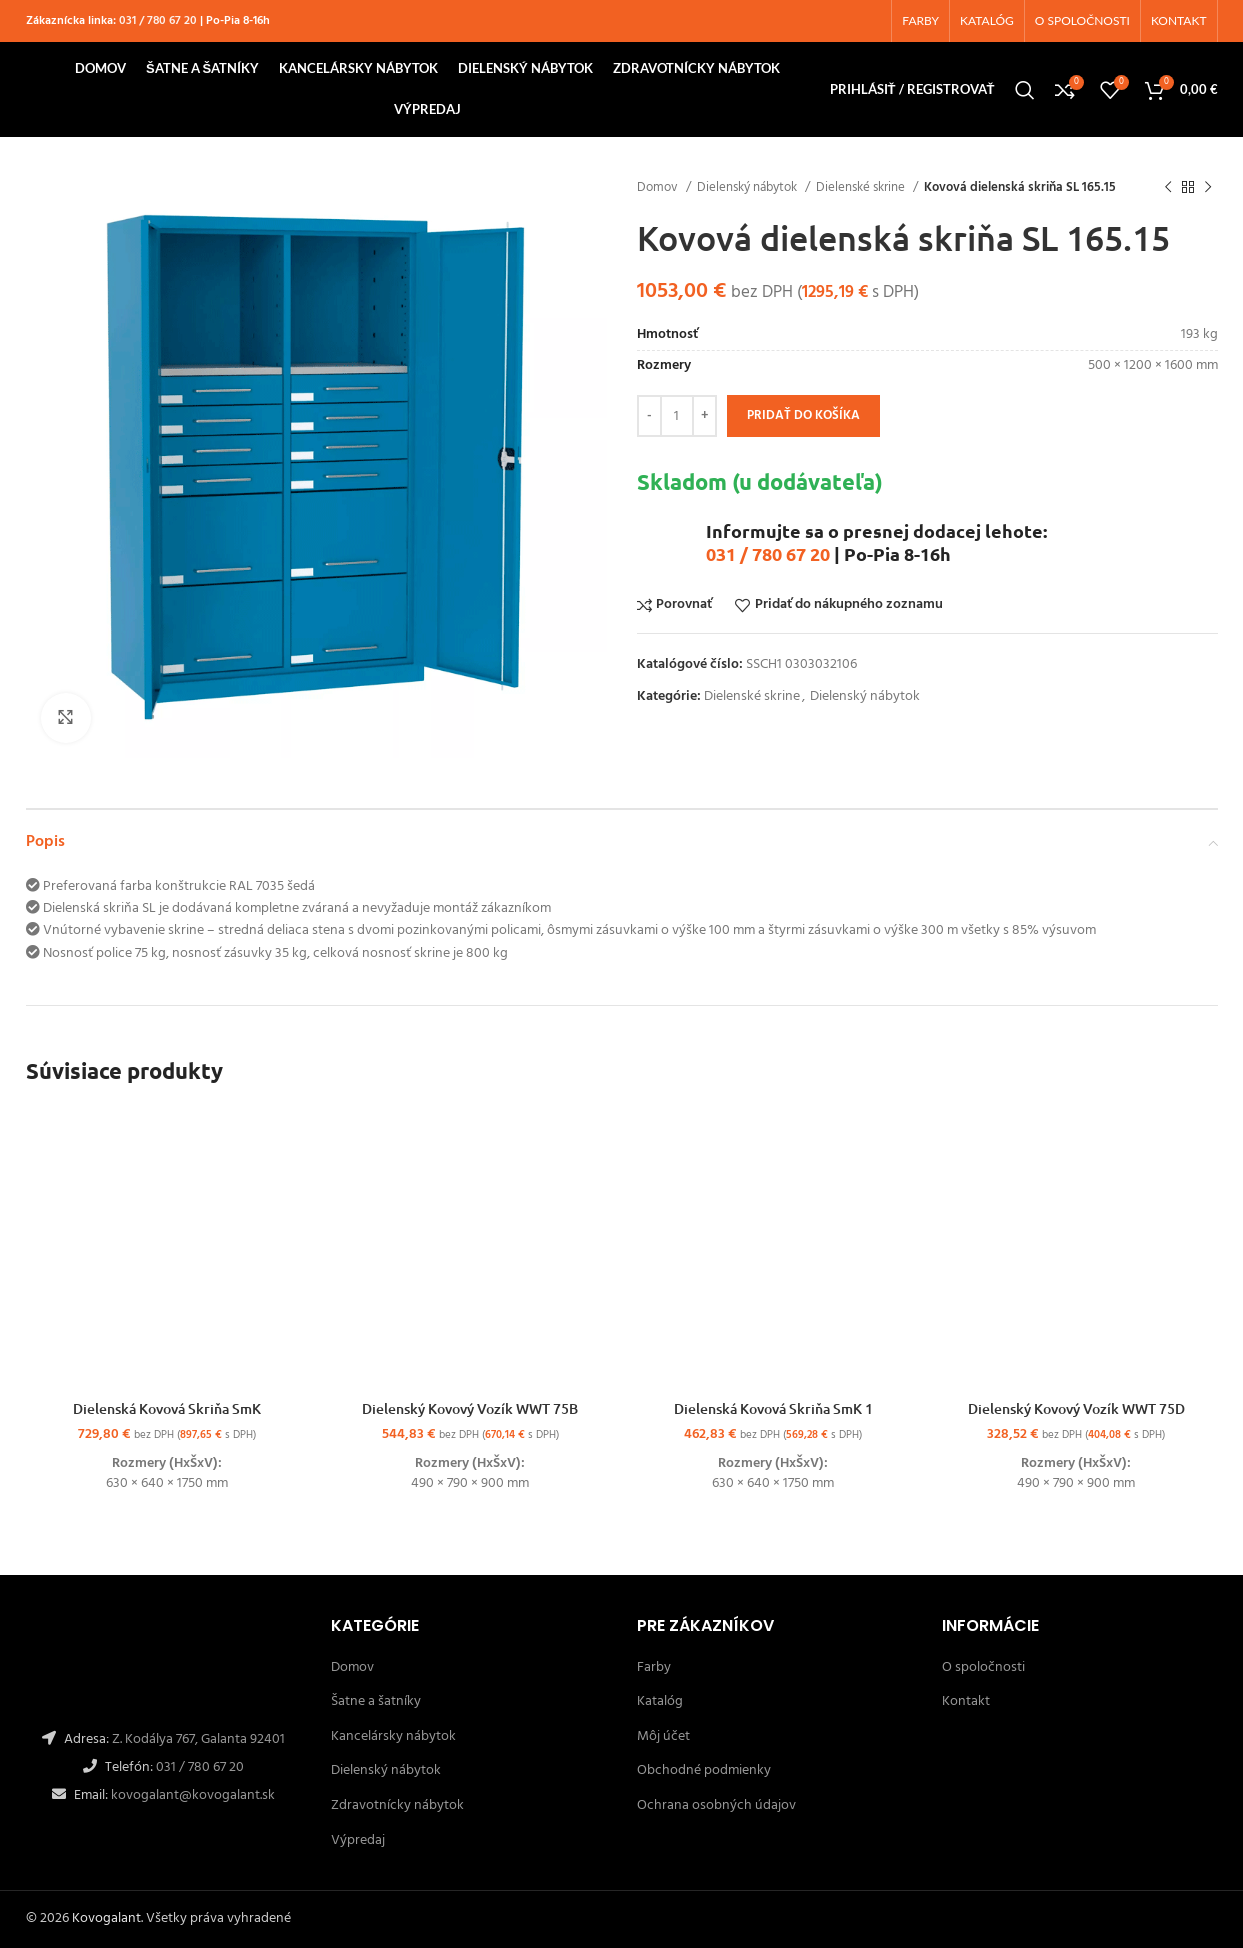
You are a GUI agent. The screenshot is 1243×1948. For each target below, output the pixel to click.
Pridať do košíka (803, 415)
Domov (659, 187)
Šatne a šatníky (376, 1701)
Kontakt (966, 1701)
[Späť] (1168, 188)
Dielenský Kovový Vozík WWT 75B (470, 1408)
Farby (654, 1667)
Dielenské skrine (862, 187)
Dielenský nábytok (748, 187)
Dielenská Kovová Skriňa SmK (167, 1408)
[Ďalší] (1208, 188)
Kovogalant (106, 1918)
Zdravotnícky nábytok (397, 1805)
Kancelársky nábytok (393, 1736)
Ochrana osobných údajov (716, 1805)
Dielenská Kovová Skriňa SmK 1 (773, 1408)
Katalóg (660, 1701)
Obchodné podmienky (704, 1770)
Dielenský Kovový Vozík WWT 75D (1076, 1408)
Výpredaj (358, 1840)
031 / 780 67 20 (158, 21)
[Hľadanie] (1025, 90)
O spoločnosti (983, 1667)
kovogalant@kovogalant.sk (191, 1795)
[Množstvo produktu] (677, 416)
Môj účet (663, 1736)
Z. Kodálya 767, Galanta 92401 (198, 1739)
